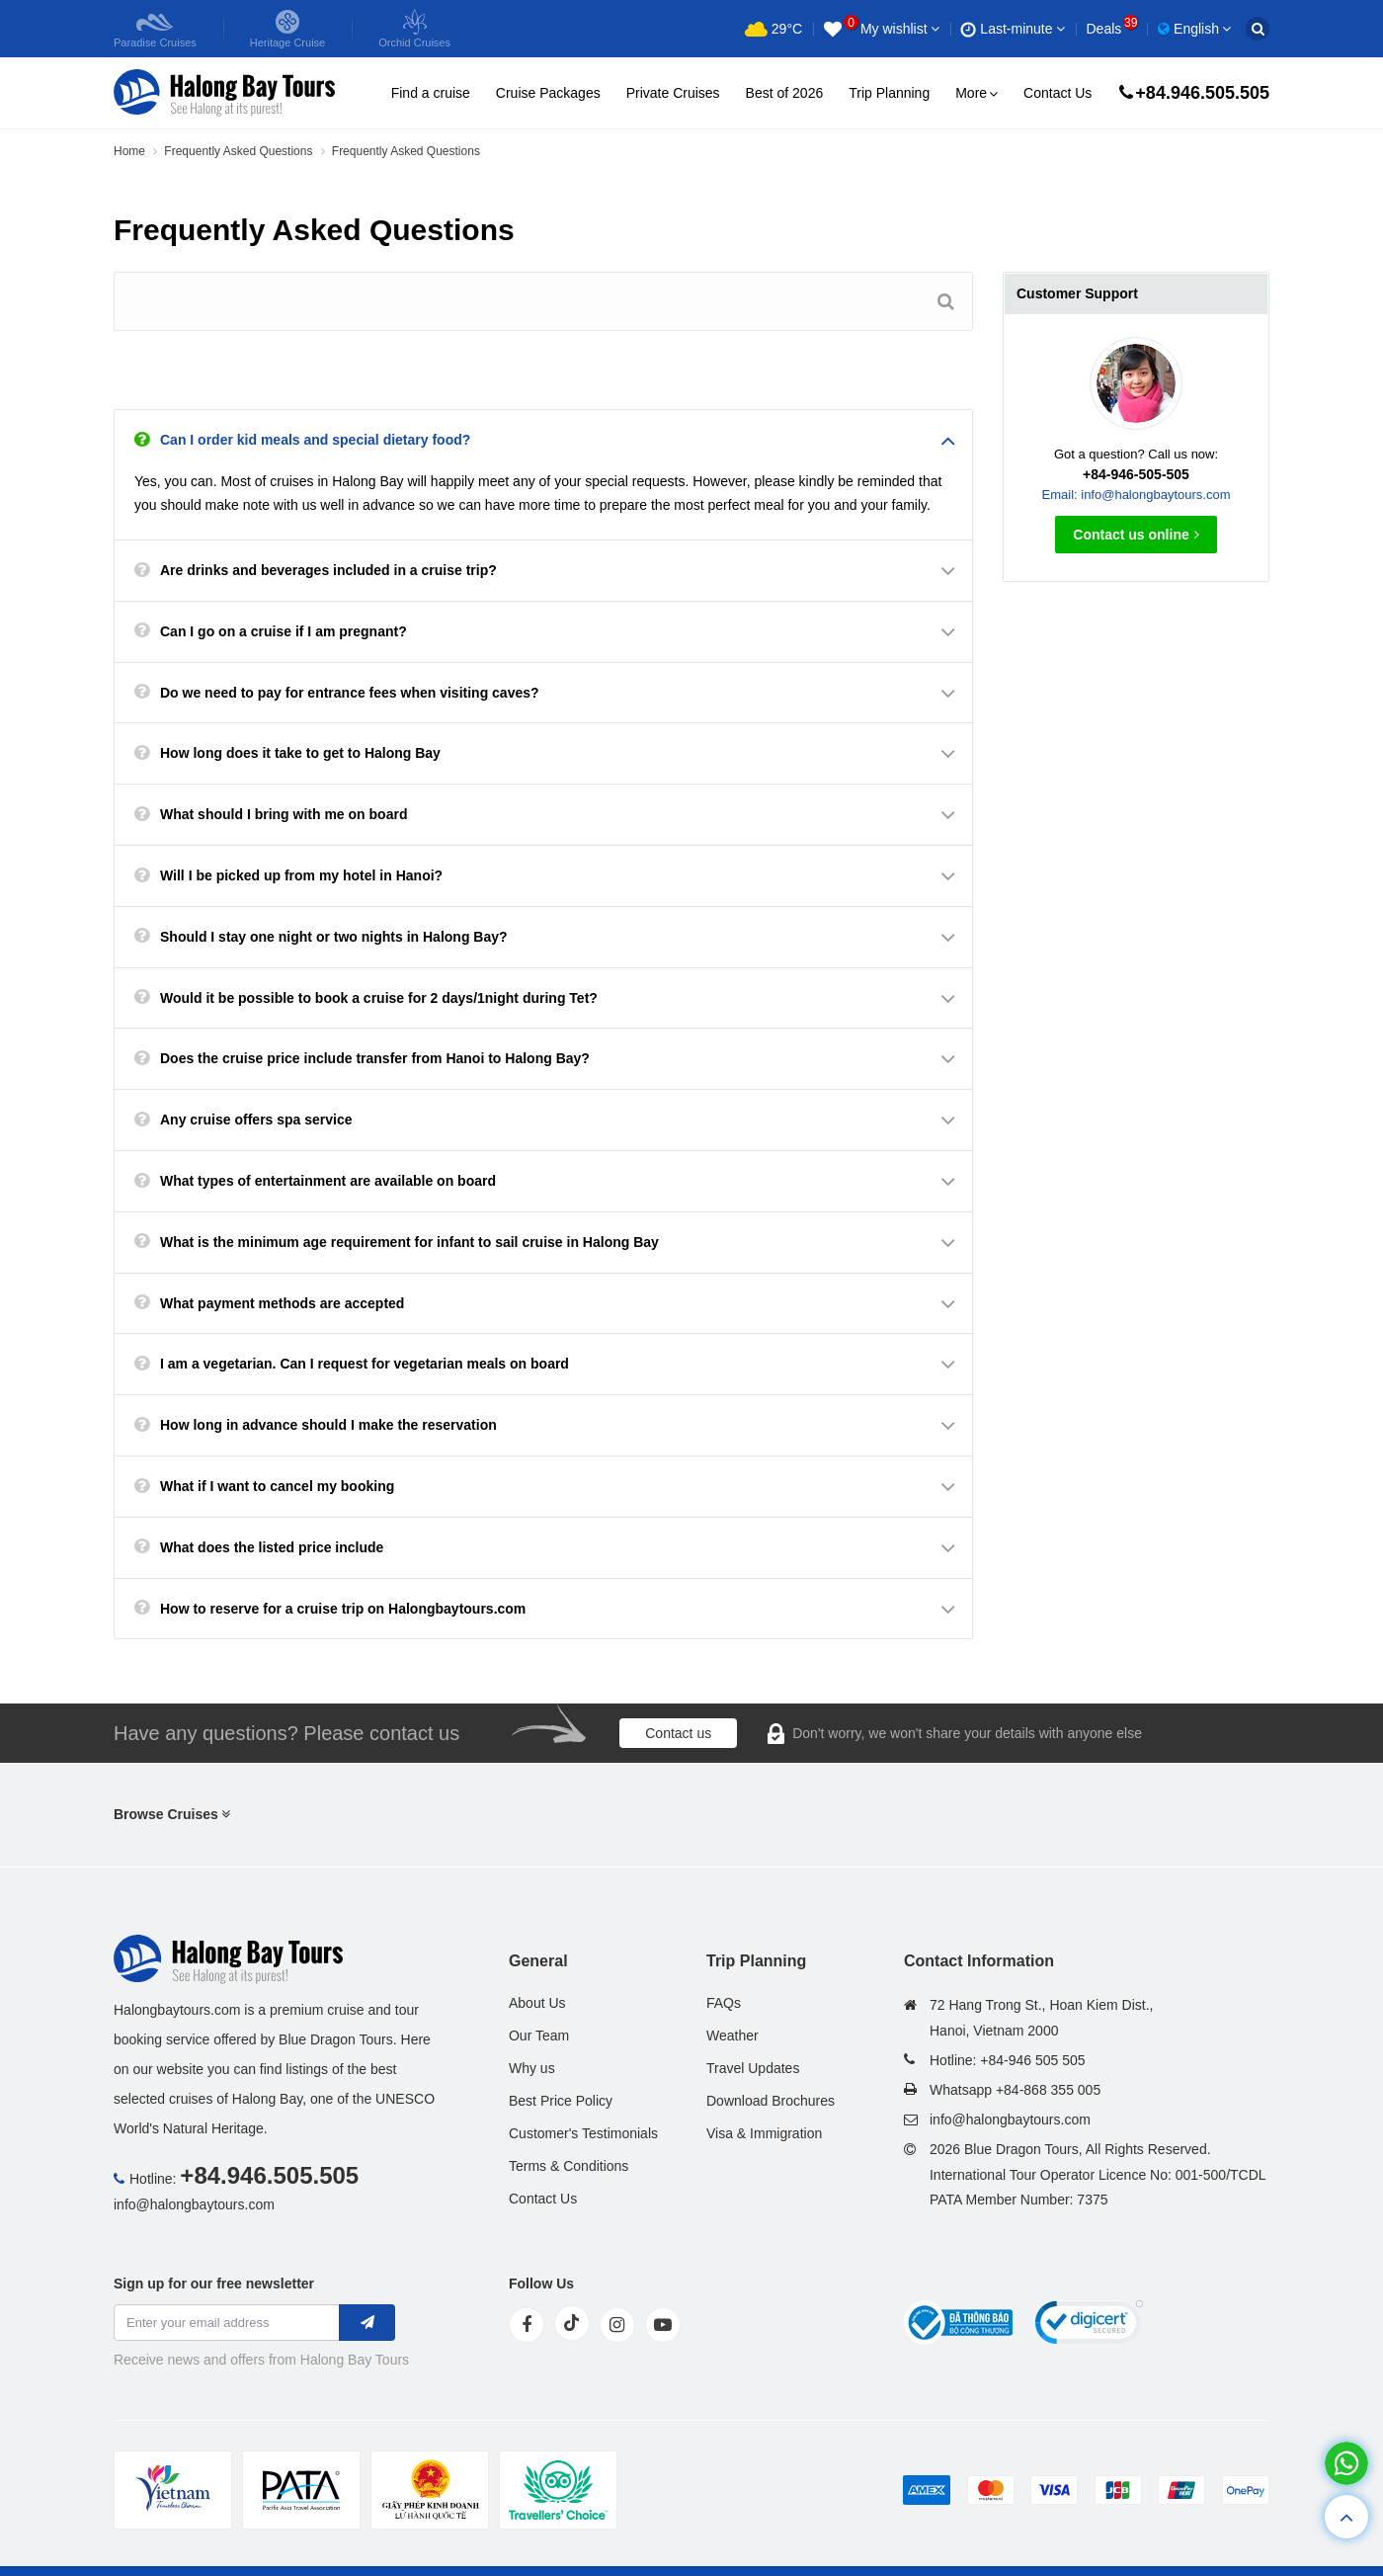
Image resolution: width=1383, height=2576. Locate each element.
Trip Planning (889, 93)
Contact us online (1135, 534)
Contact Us (1057, 93)
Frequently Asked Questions (238, 151)
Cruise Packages (548, 93)
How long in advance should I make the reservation (328, 1425)
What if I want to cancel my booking (277, 1486)
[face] (526, 2325)
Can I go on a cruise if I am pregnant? (283, 631)
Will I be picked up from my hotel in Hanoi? (301, 875)
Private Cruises (673, 93)
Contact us (678, 1733)
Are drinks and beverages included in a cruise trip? (328, 570)
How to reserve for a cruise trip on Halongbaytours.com (343, 1609)
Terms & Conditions (568, 2166)
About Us (537, 2003)
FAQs (723, 2003)
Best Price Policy (560, 2101)
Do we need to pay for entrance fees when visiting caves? (349, 693)
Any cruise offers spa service (256, 1119)
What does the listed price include (271, 1547)
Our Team (539, 2035)
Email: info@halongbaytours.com (1136, 494)
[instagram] (617, 2325)
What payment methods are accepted (282, 1303)
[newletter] (367, 2322)
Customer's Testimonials (583, 2133)
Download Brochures (770, 2101)
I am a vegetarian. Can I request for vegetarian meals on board (364, 1363)
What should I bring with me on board (283, 814)
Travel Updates (752, 2068)
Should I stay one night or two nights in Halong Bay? (334, 937)
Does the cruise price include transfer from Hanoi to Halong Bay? (375, 1058)
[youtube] (663, 2325)
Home (129, 151)
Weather (732, 2035)
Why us (532, 2068)
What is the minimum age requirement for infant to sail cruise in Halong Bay (409, 1242)
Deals (1112, 29)
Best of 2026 (785, 93)
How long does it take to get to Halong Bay (300, 753)
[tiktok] (572, 2323)
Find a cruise (430, 93)
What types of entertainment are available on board (328, 1181)
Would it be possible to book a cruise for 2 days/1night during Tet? (379, 998)
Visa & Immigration (764, 2133)
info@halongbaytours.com (194, 2204)
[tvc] (558, 2490)
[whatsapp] (1346, 2463)
